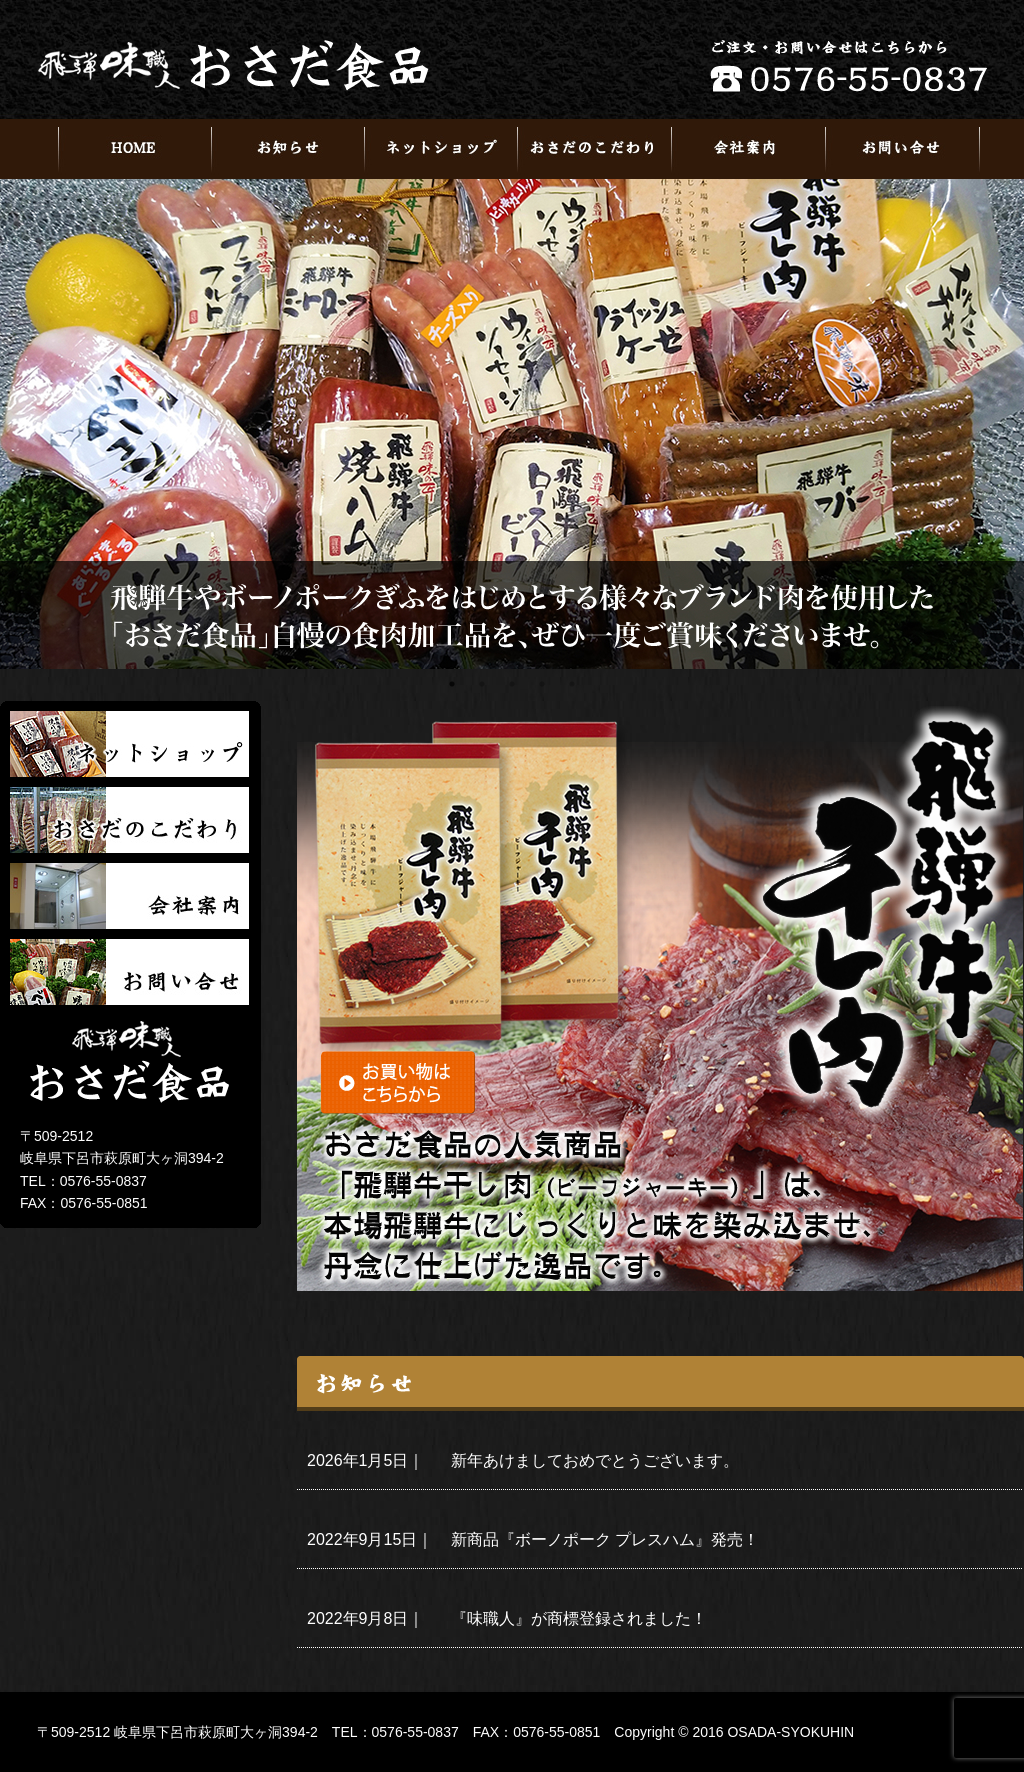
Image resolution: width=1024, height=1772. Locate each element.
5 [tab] (572, 684)
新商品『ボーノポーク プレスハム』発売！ (605, 1539)
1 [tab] (452, 684)
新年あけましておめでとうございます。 (595, 1460)
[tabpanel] (512, 424)
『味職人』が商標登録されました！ (579, 1618)
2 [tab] (482, 684)
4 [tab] (542, 684)
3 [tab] (512, 684)
